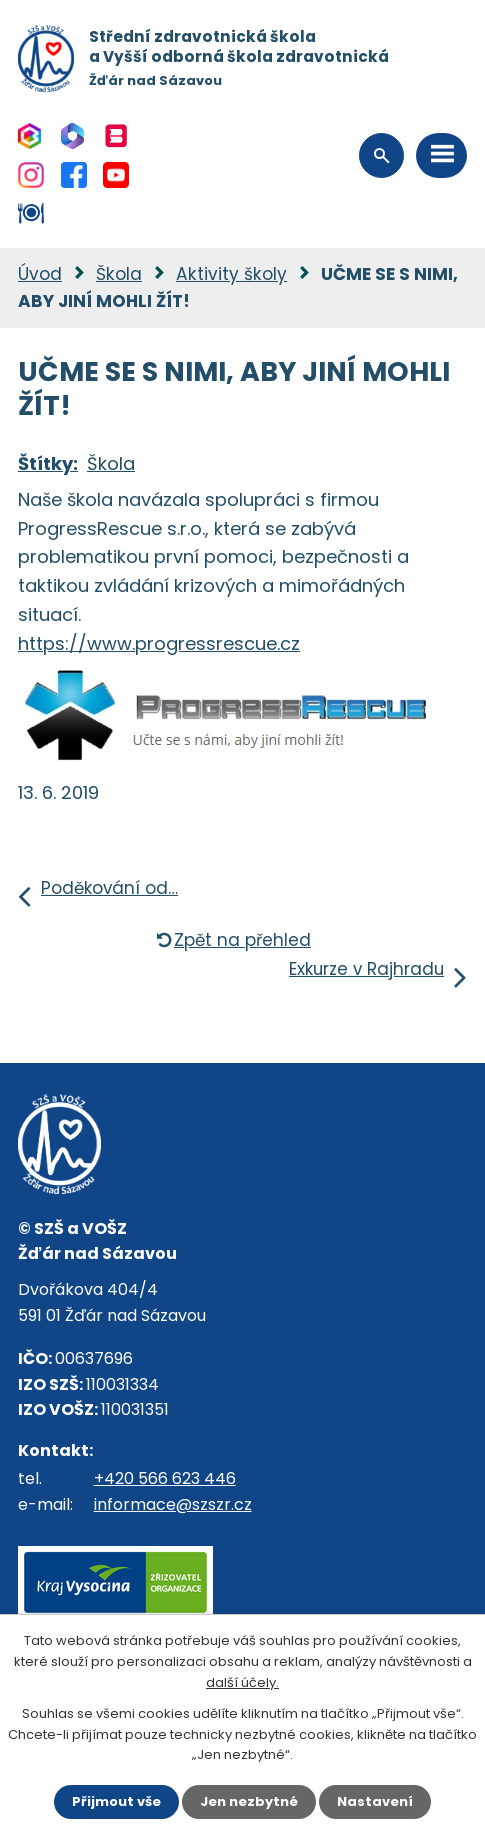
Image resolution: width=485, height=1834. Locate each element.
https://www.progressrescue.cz (159, 643)
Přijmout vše (116, 1801)
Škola (119, 274)
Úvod (40, 274)
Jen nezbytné (249, 1801)
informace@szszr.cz (173, 1504)
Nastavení (375, 1801)
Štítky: (48, 463)
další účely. (242, 1682)
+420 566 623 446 (165, 1478)
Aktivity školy (231, 274)
